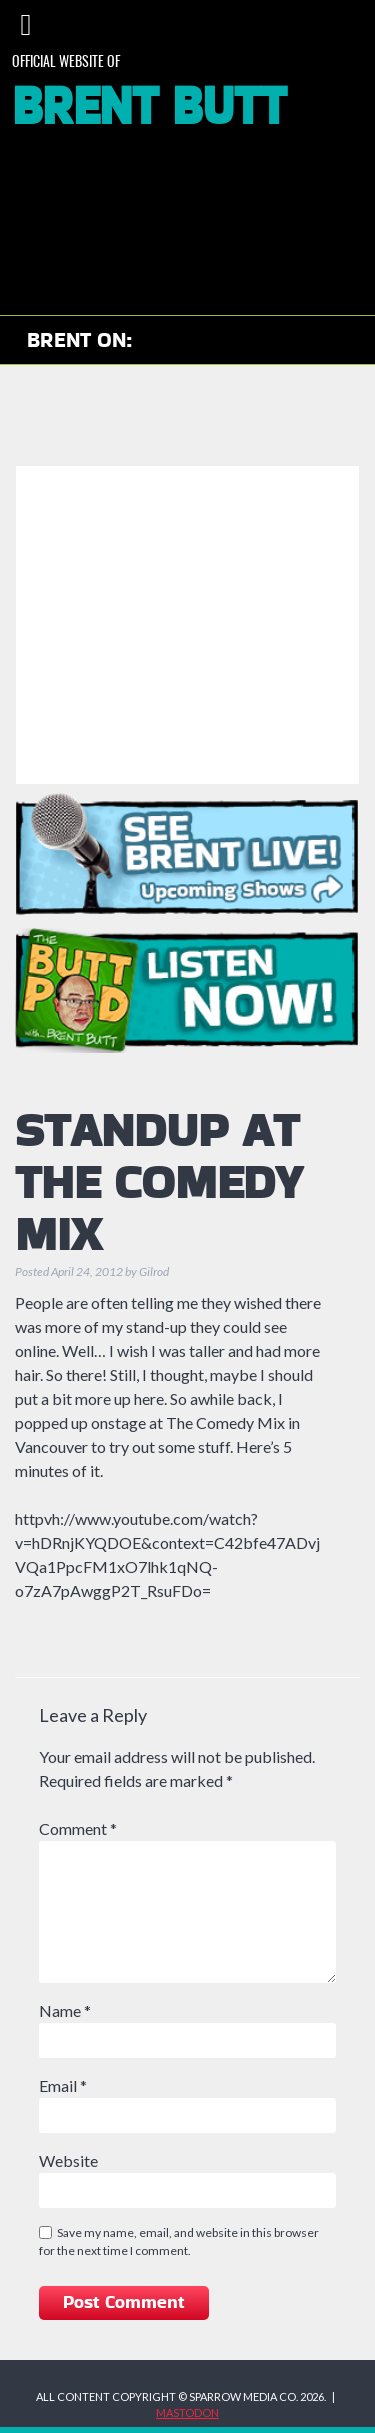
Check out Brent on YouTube (169, 341)
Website (68, 2160)
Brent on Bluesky (326, 341)
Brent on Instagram (228, 341)
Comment (78, 1828)
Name (65, 2010)
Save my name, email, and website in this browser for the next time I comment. (179, 2241)
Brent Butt (149, 108)
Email (63, 2085)
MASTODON (187, 2412)
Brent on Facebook (277, 341)
